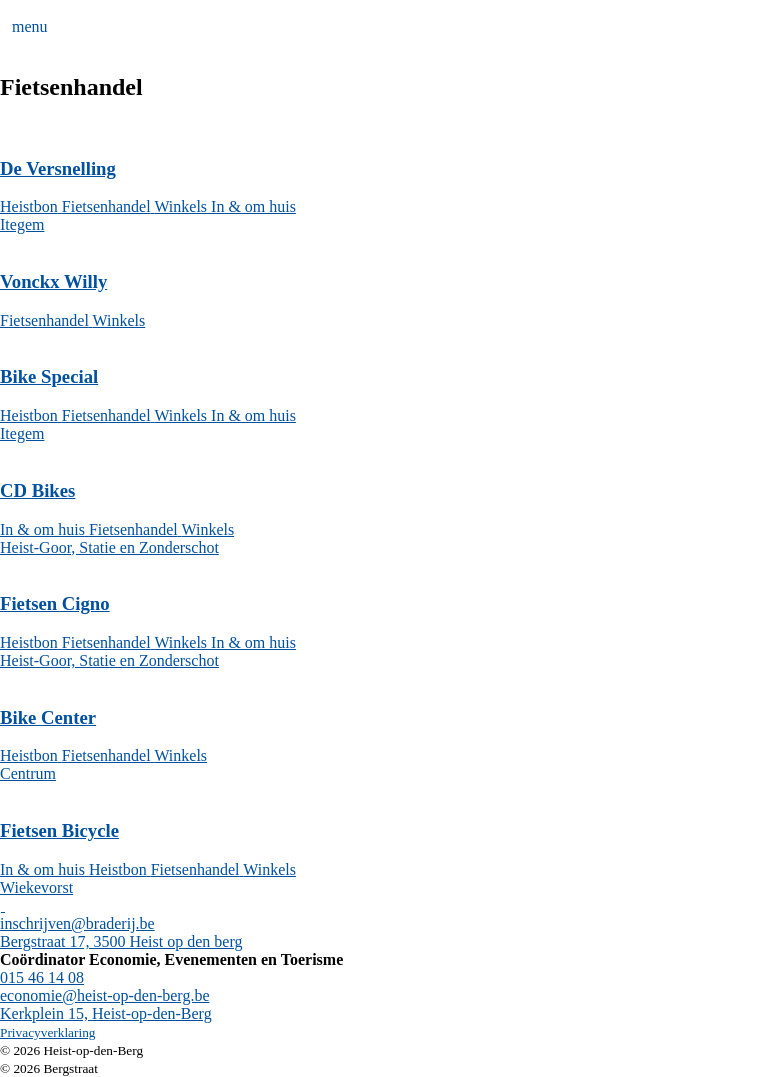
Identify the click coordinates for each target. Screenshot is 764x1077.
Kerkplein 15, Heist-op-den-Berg (106, 1013)
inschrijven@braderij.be (77, 923)
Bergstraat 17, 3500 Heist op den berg (121, 941)
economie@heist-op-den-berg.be (104, 995)
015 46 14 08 (42, 977)
